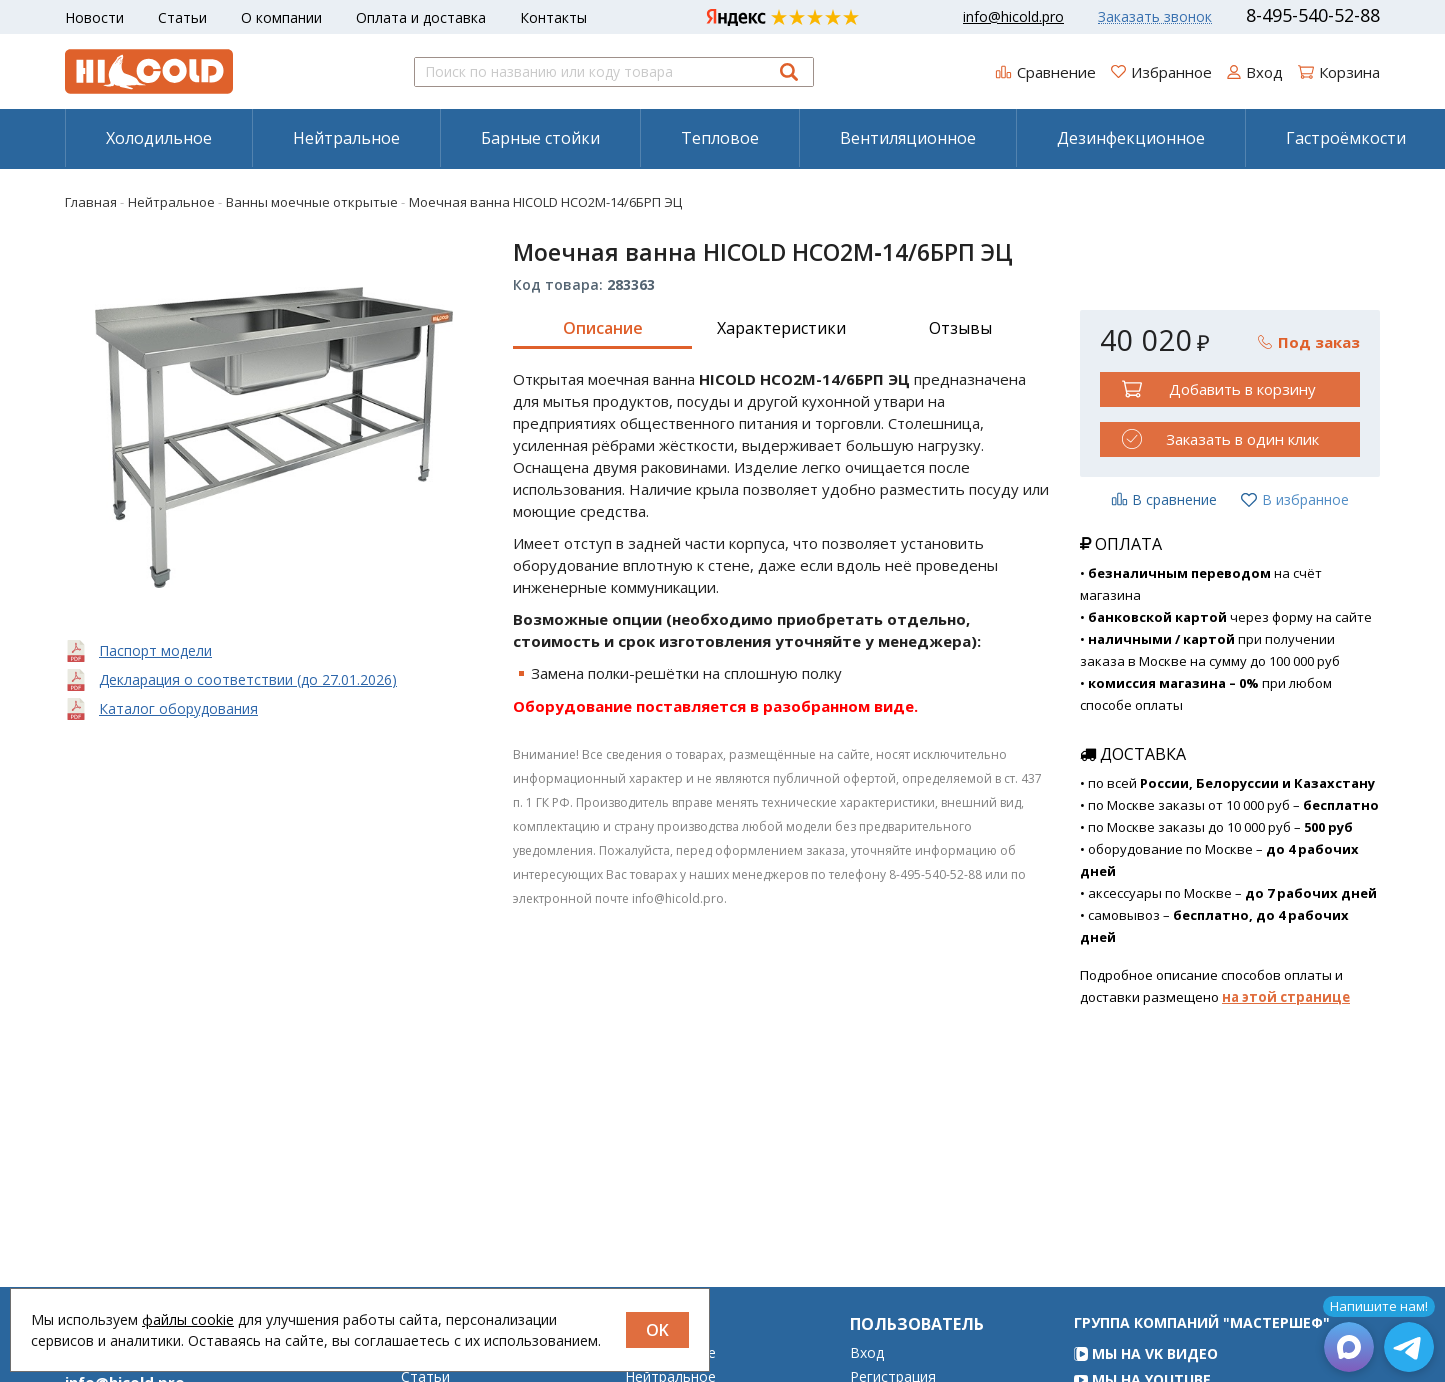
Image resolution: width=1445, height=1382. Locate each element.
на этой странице (1286, 997)
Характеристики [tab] (781, 328)
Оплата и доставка (421, 17)
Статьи (182, 17)
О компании (281, 17)
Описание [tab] (603, 328)
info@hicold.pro (1013, 17)
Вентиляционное (908, 138)
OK (657, 1330)
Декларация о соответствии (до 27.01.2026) (248, 679)
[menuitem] (158, 138)
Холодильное (159, 138)
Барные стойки (540, 138)
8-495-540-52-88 (1313, 15)
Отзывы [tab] (960, 328)
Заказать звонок (1155, 17)
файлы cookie (188, 1319)
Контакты (553, 17)
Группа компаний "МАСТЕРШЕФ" (1202, 1350)
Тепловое (720, 138)
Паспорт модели (155, 650)
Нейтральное (346, 138)
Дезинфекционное (1131, 138)
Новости (94, 17)
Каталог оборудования (178, 708)
